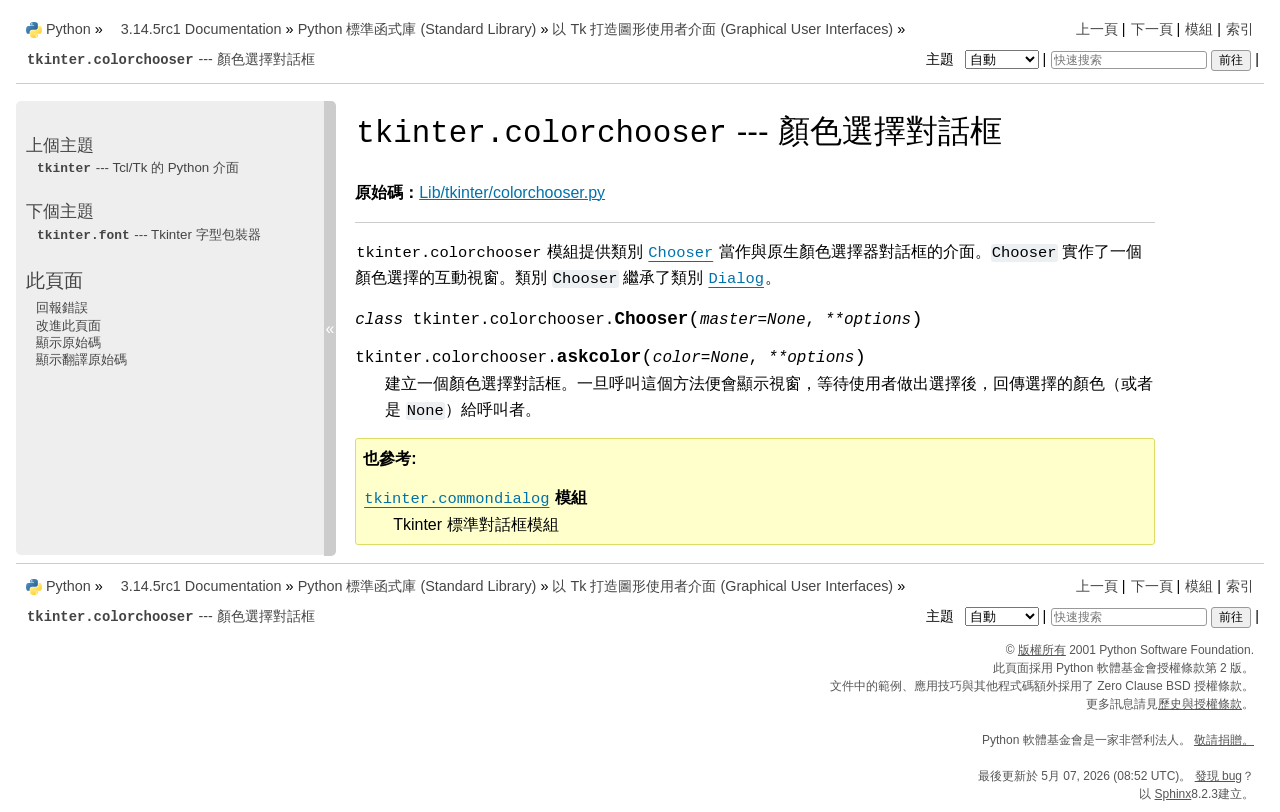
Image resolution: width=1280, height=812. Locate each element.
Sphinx (1173, 794)
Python (68, 29)
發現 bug (1218, 776)
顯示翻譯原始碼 (81, 359)
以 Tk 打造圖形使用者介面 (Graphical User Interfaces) (722, 29)
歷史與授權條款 (1200, 704)
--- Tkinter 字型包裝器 (148, 234)
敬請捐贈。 (1224, 740)
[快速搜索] (1129, 60)
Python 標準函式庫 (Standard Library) (417, 29)
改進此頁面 (68, 325)
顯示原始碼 (68, 342)
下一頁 (1152, 29)
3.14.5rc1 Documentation (201, 29)
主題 (984, 59)
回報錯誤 (62, 307)
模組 (1199, 29)
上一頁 (1097, 29)
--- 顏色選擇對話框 (170, 59)
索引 (1240, 29)
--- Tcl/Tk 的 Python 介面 (137, 167)
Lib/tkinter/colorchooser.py (512, 192)
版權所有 (1042, 650)
